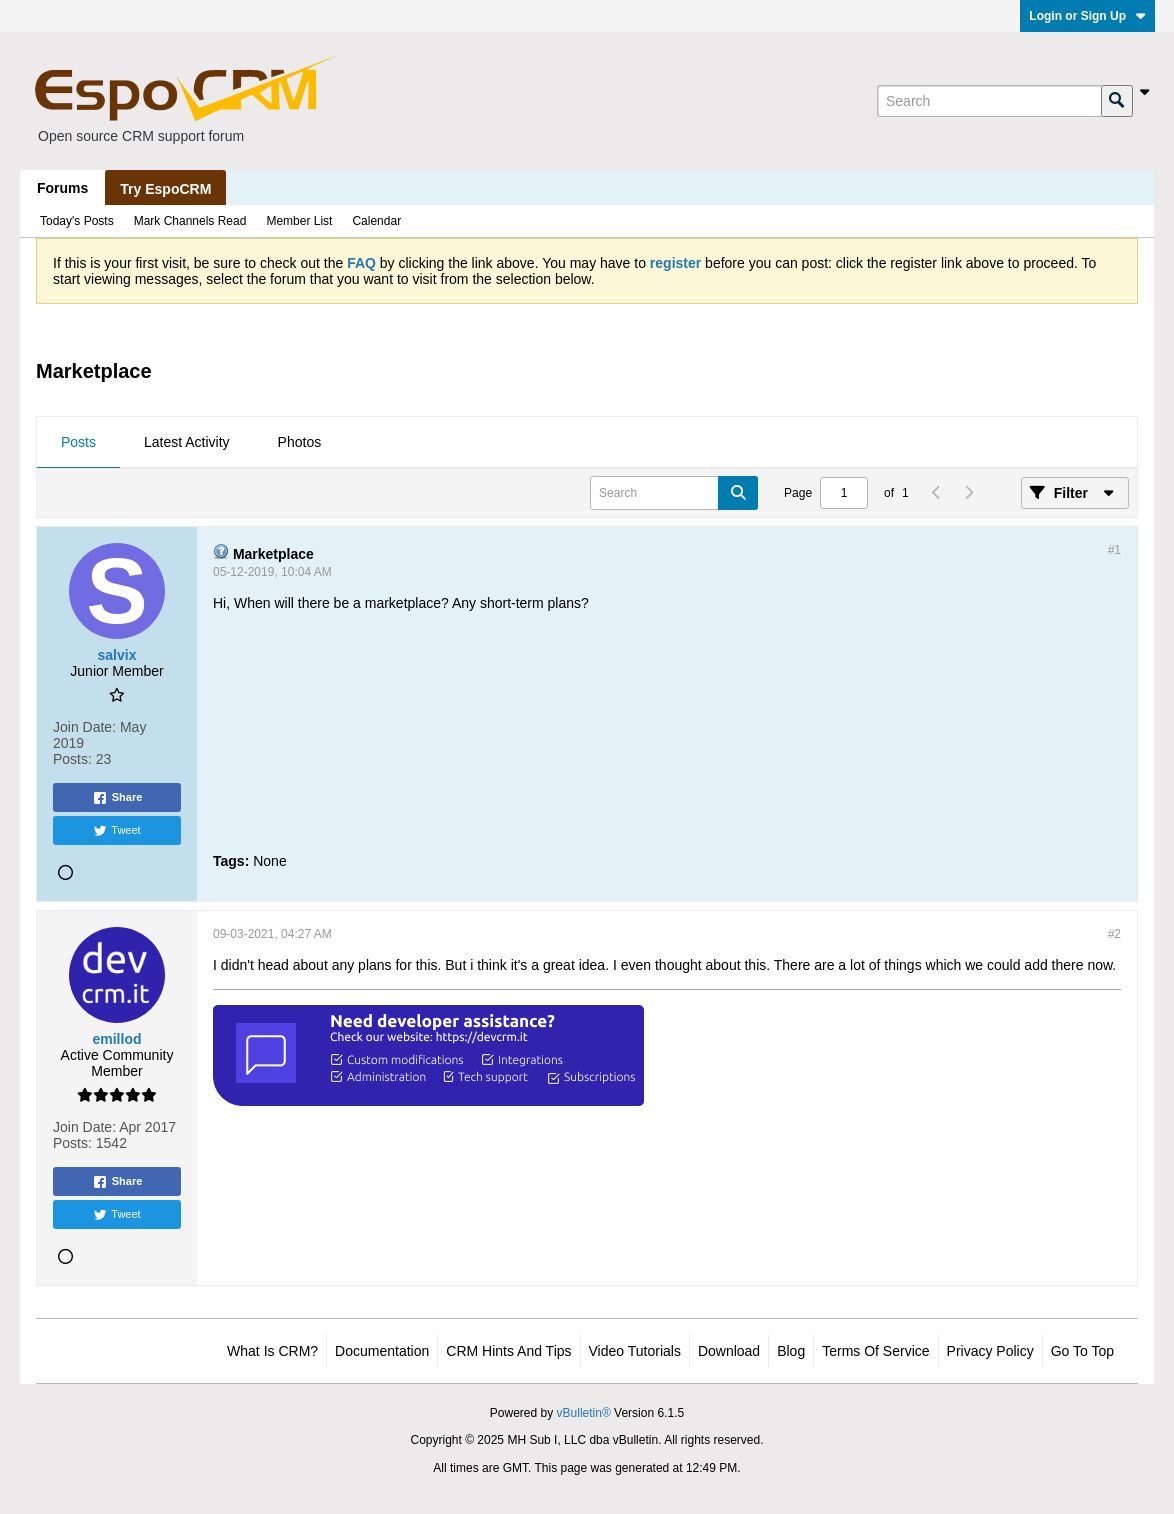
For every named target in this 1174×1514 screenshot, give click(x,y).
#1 (1114, 550)
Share (117, 798)
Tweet (116, 831)
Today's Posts (77, 221)
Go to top (1082, 1351)
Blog (791, 1351)
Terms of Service (875, 1351)
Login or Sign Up (1087, 16)
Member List (299, 221)
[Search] (989, 101)
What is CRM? (272, 1351)
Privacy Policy (990, 1351)
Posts (78, 442)
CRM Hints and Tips (508, 1351)
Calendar (376, 221)
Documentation (382, 1351)
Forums (62, 188)
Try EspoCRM (165, 189)
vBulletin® (584, 1413)
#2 (1114, 934)
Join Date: (84, 727)
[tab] (78, 443)
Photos (300, 442)
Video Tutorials (635, 1351)
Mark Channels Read (190, 221)
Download (729, 1351)
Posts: (72, 759)
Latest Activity (187, 442)
